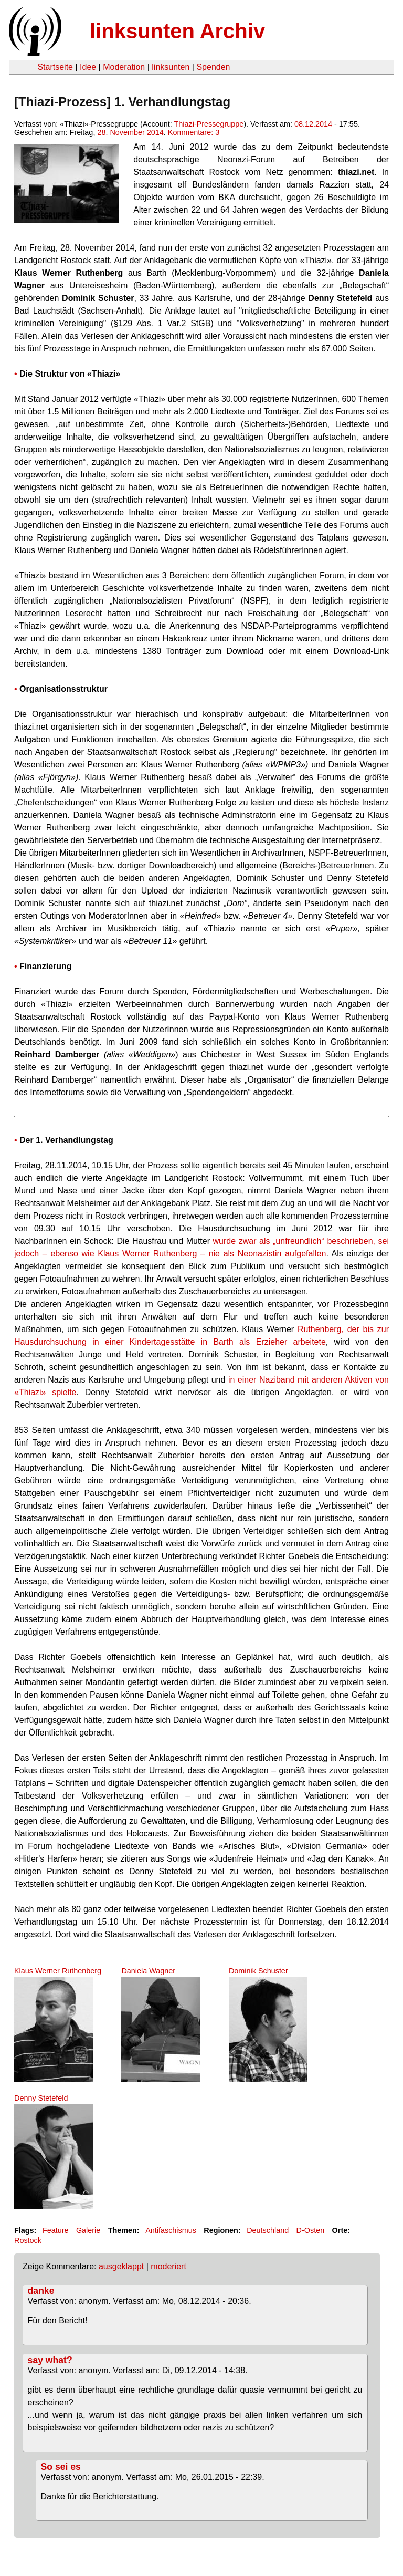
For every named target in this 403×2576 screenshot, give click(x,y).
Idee (88, 67)
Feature (56, 2230)
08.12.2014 (313, 124)
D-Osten (310, 2230)
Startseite (55, 67)
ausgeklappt (121, 2266)
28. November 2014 (130, 132)
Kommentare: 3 (193, 132)
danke (41, 2291)
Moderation (124, 67)
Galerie (88, 2230)
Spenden (213, 67)
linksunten (170, 67)
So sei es (61, 2466)
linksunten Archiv (177, 31)
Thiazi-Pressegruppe (209, 124)
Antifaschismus (170, 2230)
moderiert (168, 2266)
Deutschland (268, 2230)
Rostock (27, 2240)
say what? (50, 2360)
